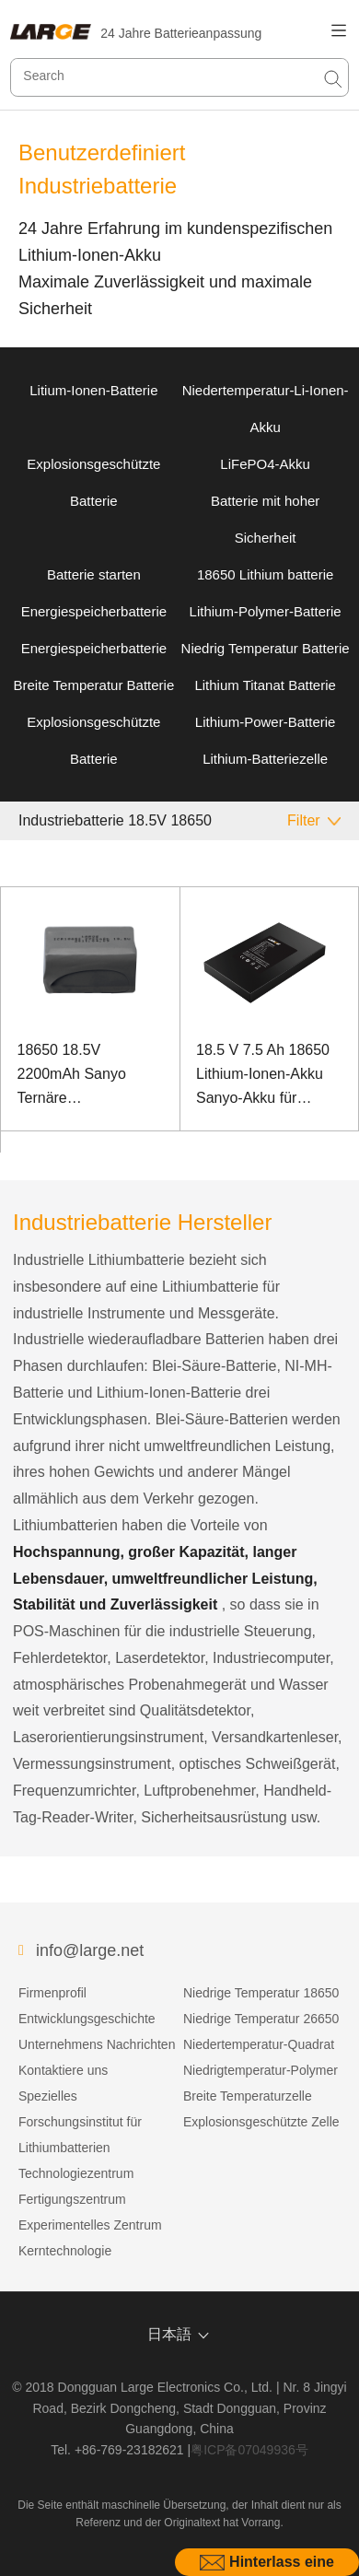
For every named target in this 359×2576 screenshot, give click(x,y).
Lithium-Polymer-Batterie (266, 611)
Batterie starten (94, 574)
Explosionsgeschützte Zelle (261, 2121)
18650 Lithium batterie (265, 574)
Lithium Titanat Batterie (264, 685)
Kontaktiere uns (63, 2070)
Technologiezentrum (75, 2173)
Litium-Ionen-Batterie (93, 390)
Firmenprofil (52, 1992)
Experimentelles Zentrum (90, 2225)
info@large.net (90, 1950)
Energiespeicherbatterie (94, 611)
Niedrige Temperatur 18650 (261, 1992)
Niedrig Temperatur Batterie (265, 648)
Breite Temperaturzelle (247, 2096)
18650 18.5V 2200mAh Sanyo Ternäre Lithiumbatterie (71, 1075)
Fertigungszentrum (72, 2199)
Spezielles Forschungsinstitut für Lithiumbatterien (80, 2122)
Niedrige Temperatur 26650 (261, 2018)
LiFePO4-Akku (265, 464)
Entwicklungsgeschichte (87, 2018)
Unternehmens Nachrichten (96, 2044)
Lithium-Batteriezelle (265, 759)
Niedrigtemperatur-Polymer (260, 2070)
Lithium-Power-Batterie (265, 722)
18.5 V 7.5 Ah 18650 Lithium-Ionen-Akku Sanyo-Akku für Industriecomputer (263, 1075)
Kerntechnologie (64, 2250)
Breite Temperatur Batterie (93, 685)
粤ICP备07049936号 (249, 2449)
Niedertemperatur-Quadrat (258, 2044)
